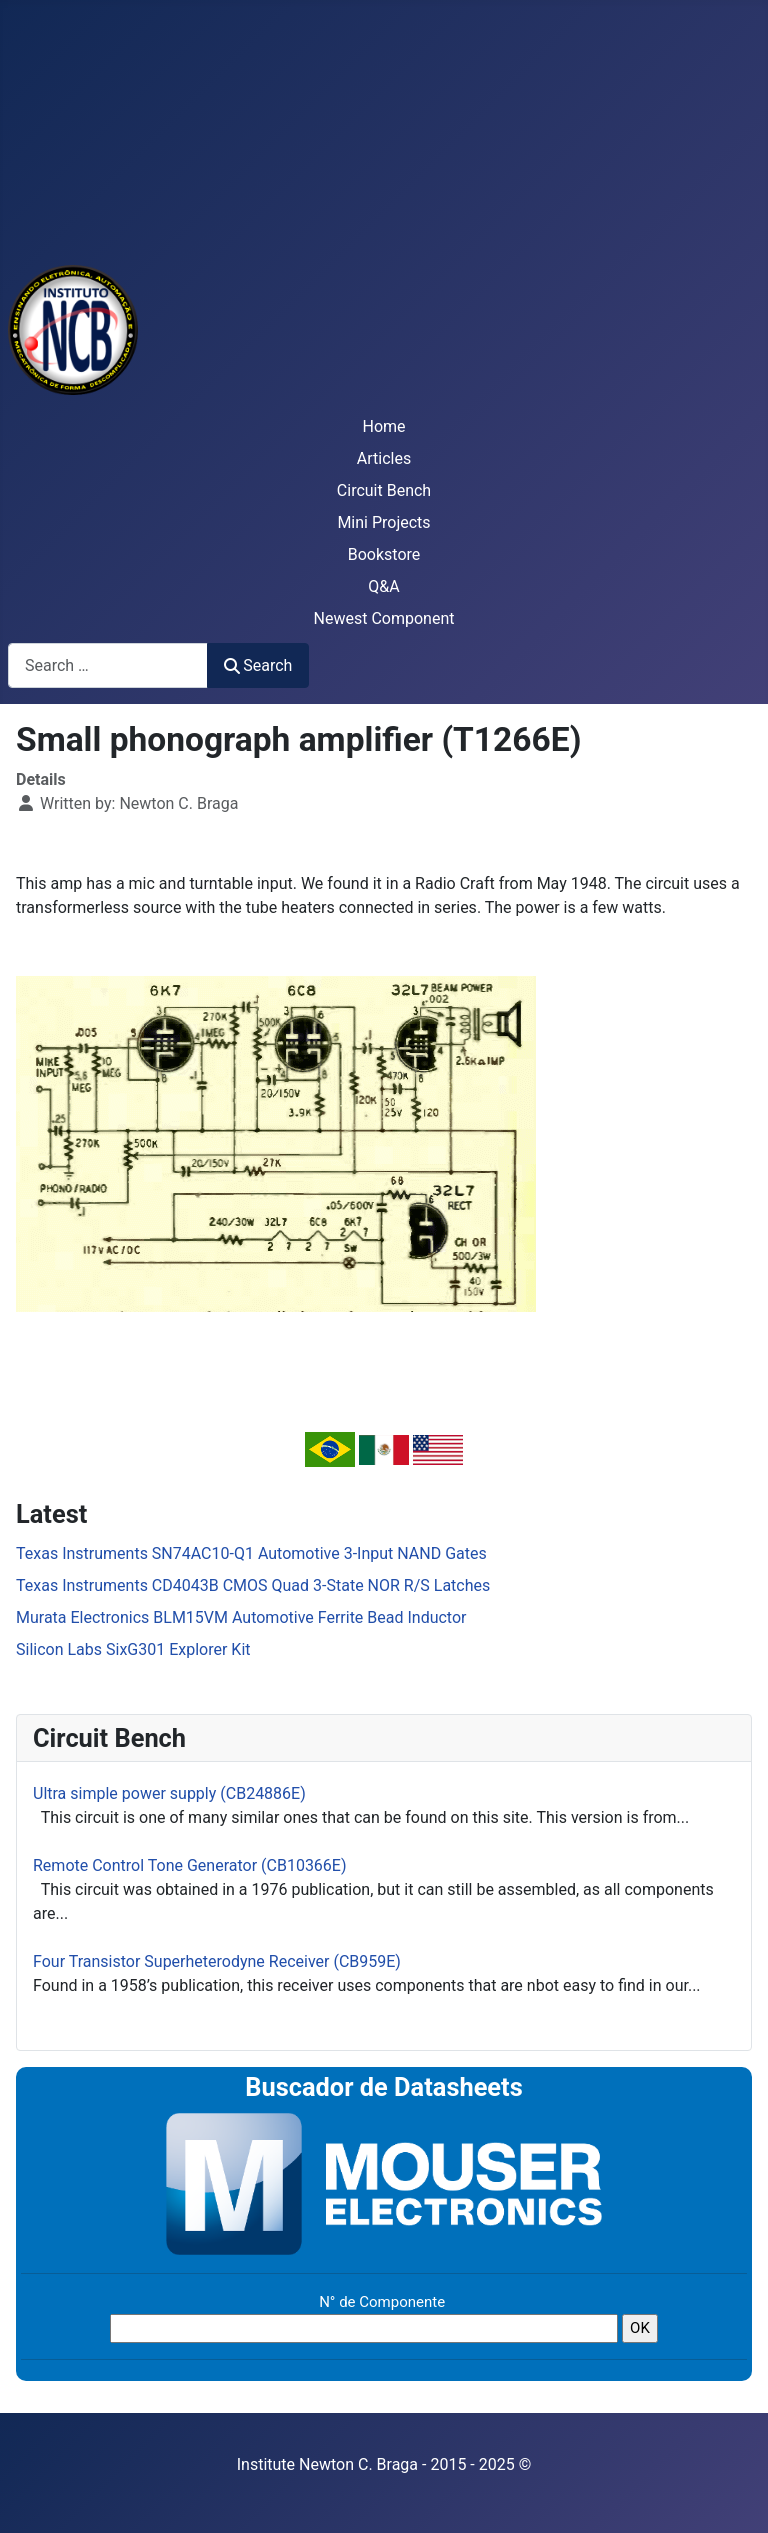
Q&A (383, 586)
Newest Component (384, 618)
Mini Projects (383, 522)
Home (383, 426)
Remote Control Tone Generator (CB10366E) (190, 1865)
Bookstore (384, 554)
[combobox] (108, 665)
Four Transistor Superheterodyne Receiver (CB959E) (217, 1961)
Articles (384, 458)
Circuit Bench (384, 490)
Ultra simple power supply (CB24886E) (169, 1793)
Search (258, 665)
